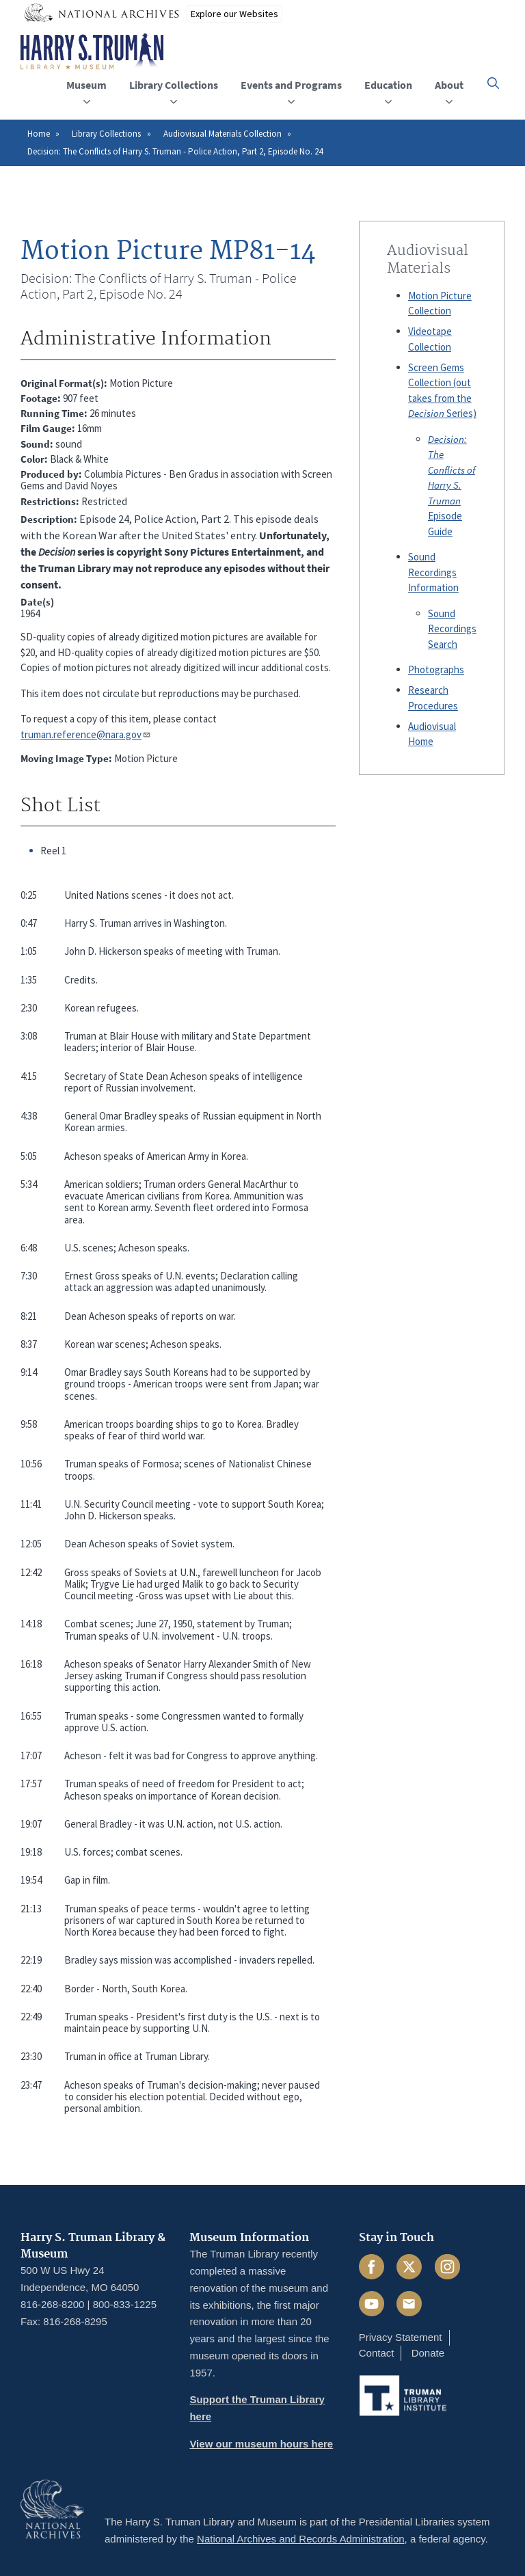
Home (38, 133)
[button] (493, 83)
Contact (376, 2353)
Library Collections (106, 133)
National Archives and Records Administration (301, 2539)
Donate (428, 2353)
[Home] (92, 51)
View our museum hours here (261, 2444)
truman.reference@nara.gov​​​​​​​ (86, 734)
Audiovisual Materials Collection (222, 133)
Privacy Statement (400, 2337)
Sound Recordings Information (433, 572)
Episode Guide (451, 485)
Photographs (436, 669)
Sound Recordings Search (452, 629)
